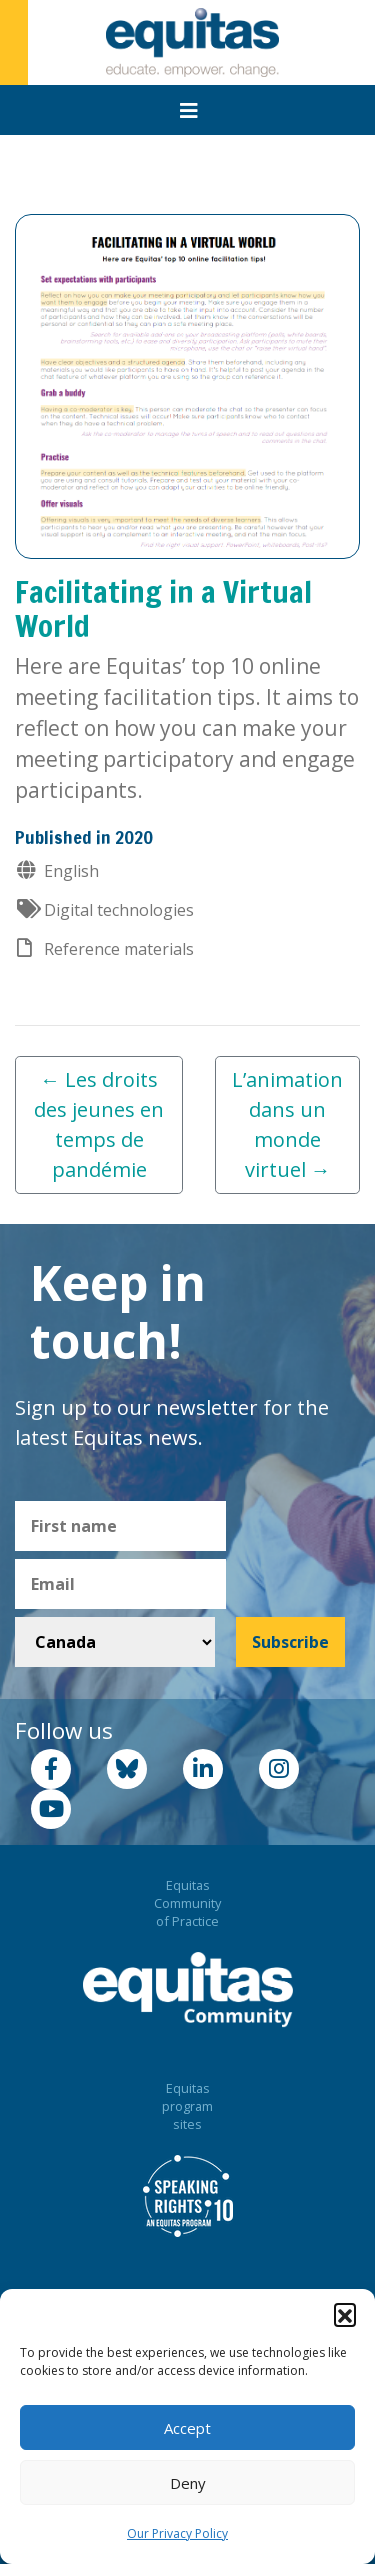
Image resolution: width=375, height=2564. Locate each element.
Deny (188, 2483)
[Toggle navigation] (189, 111)
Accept (187, 2428)
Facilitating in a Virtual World (163, 608)
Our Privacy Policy (177, 2533)
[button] (345, 2314)
